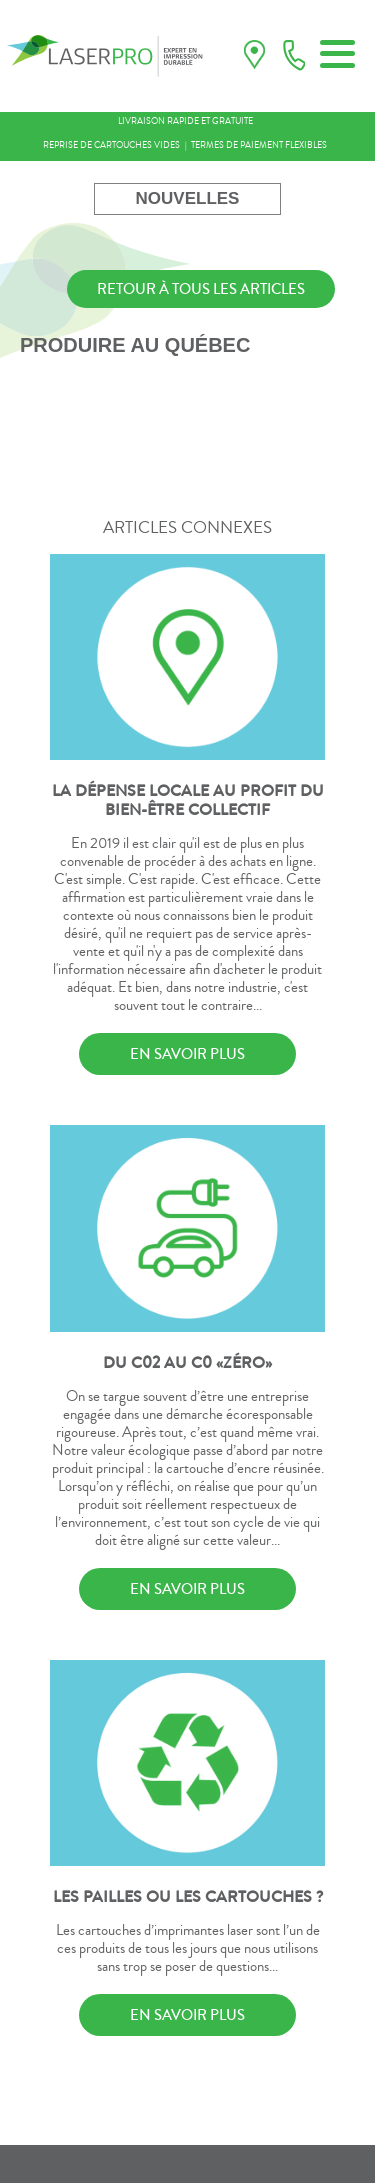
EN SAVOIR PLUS (187, 1054)
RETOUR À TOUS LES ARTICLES (201, 289)
